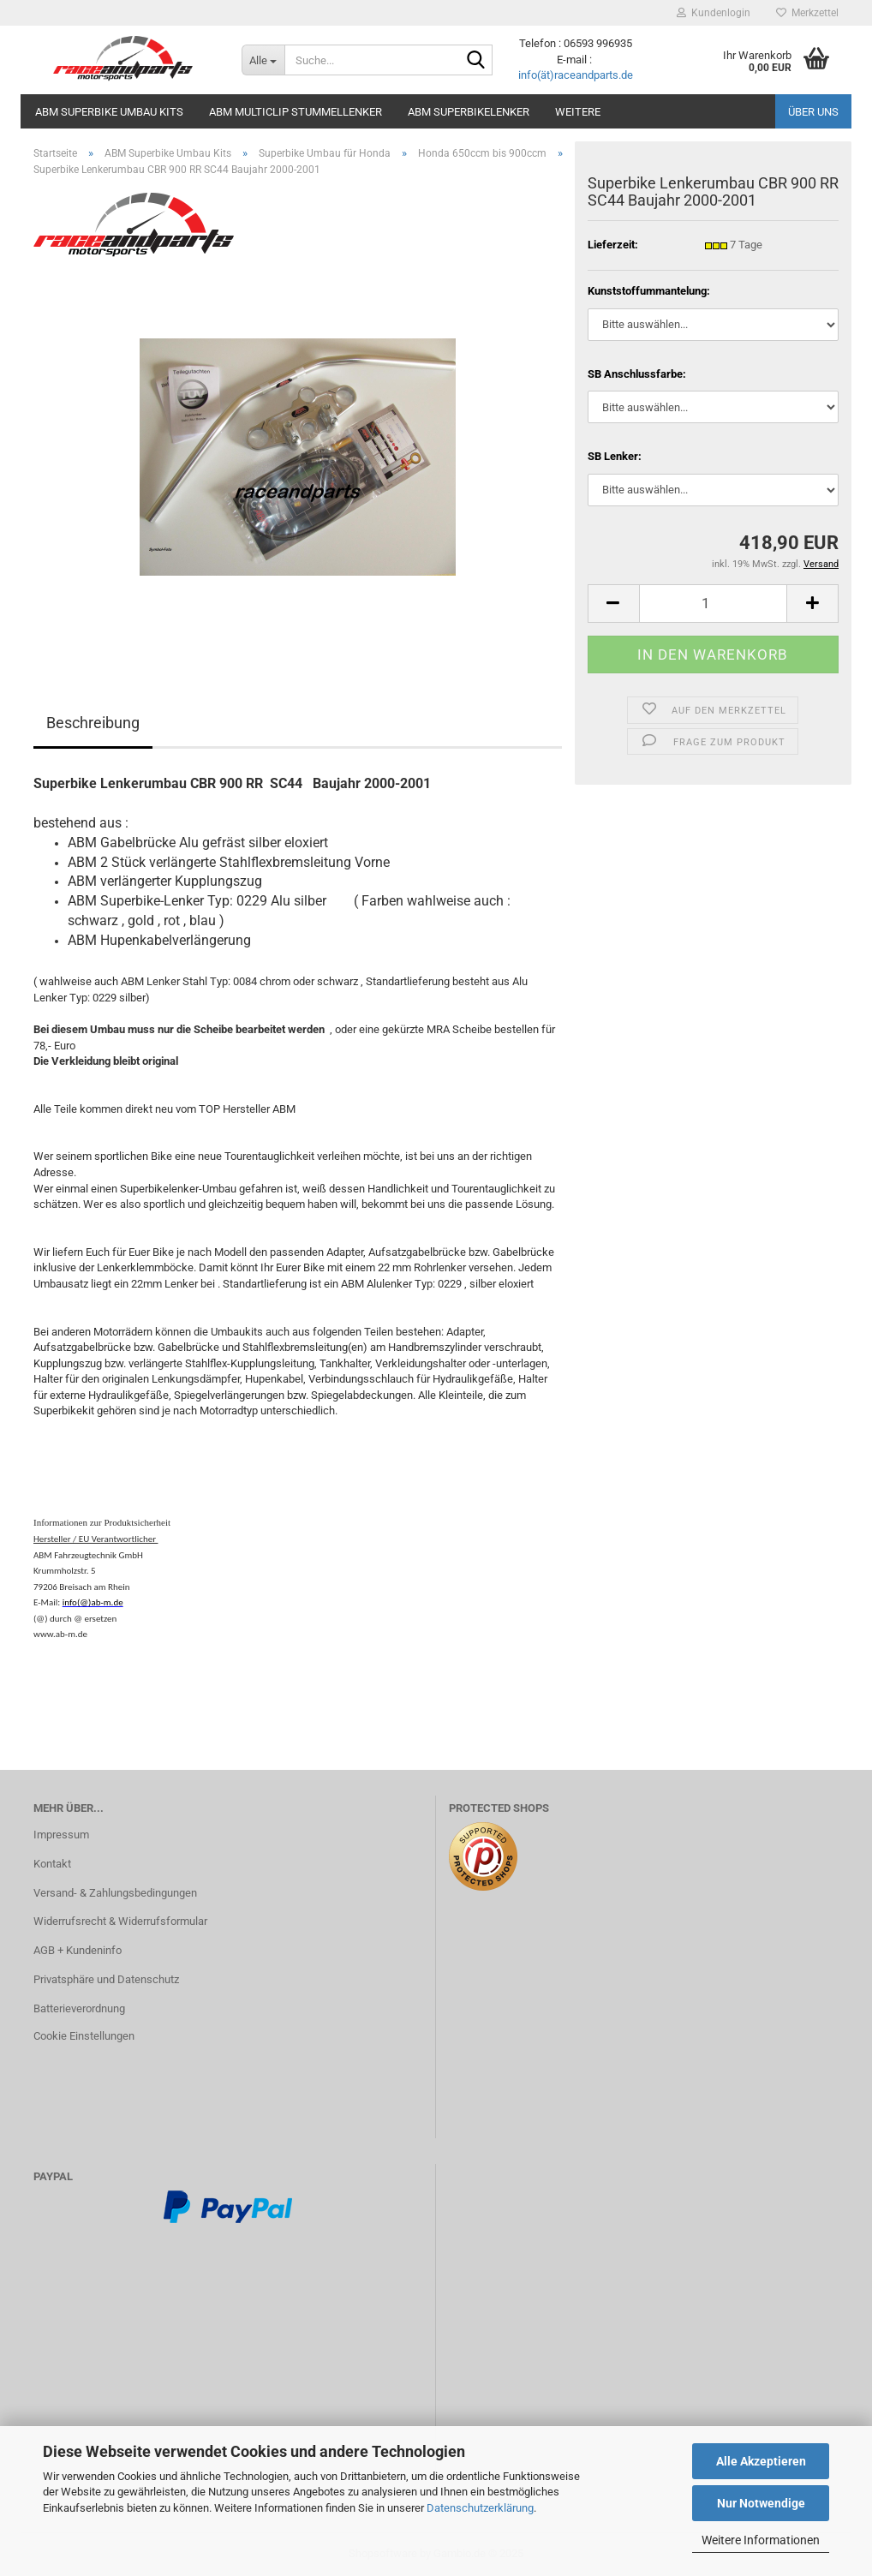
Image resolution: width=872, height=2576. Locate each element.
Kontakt (52, 1863)
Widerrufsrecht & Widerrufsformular (120, 1921)
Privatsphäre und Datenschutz (106, 1979)
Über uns (813, 111)
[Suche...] (263, 60)
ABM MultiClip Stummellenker (295, 111)
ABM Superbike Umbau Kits (109, 111)
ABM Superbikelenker (468, 111)
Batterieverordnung (79, 2008)
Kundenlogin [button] (713, 13)
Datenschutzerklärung (480, 2507)
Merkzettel (807, 13)
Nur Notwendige (761, 2503)
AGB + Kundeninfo (77, 1950)
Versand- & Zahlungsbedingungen (115, 1892)
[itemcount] (713, 603)
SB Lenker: (615, 456)
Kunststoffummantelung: (649, 290)
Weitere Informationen (761, 2540)
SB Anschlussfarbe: (637, 374)
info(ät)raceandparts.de (575, 75)
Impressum (61, 1834)
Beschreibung (93, 723)
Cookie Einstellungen (83, 2035)
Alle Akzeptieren (761, 2461)
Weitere (577, 111)
